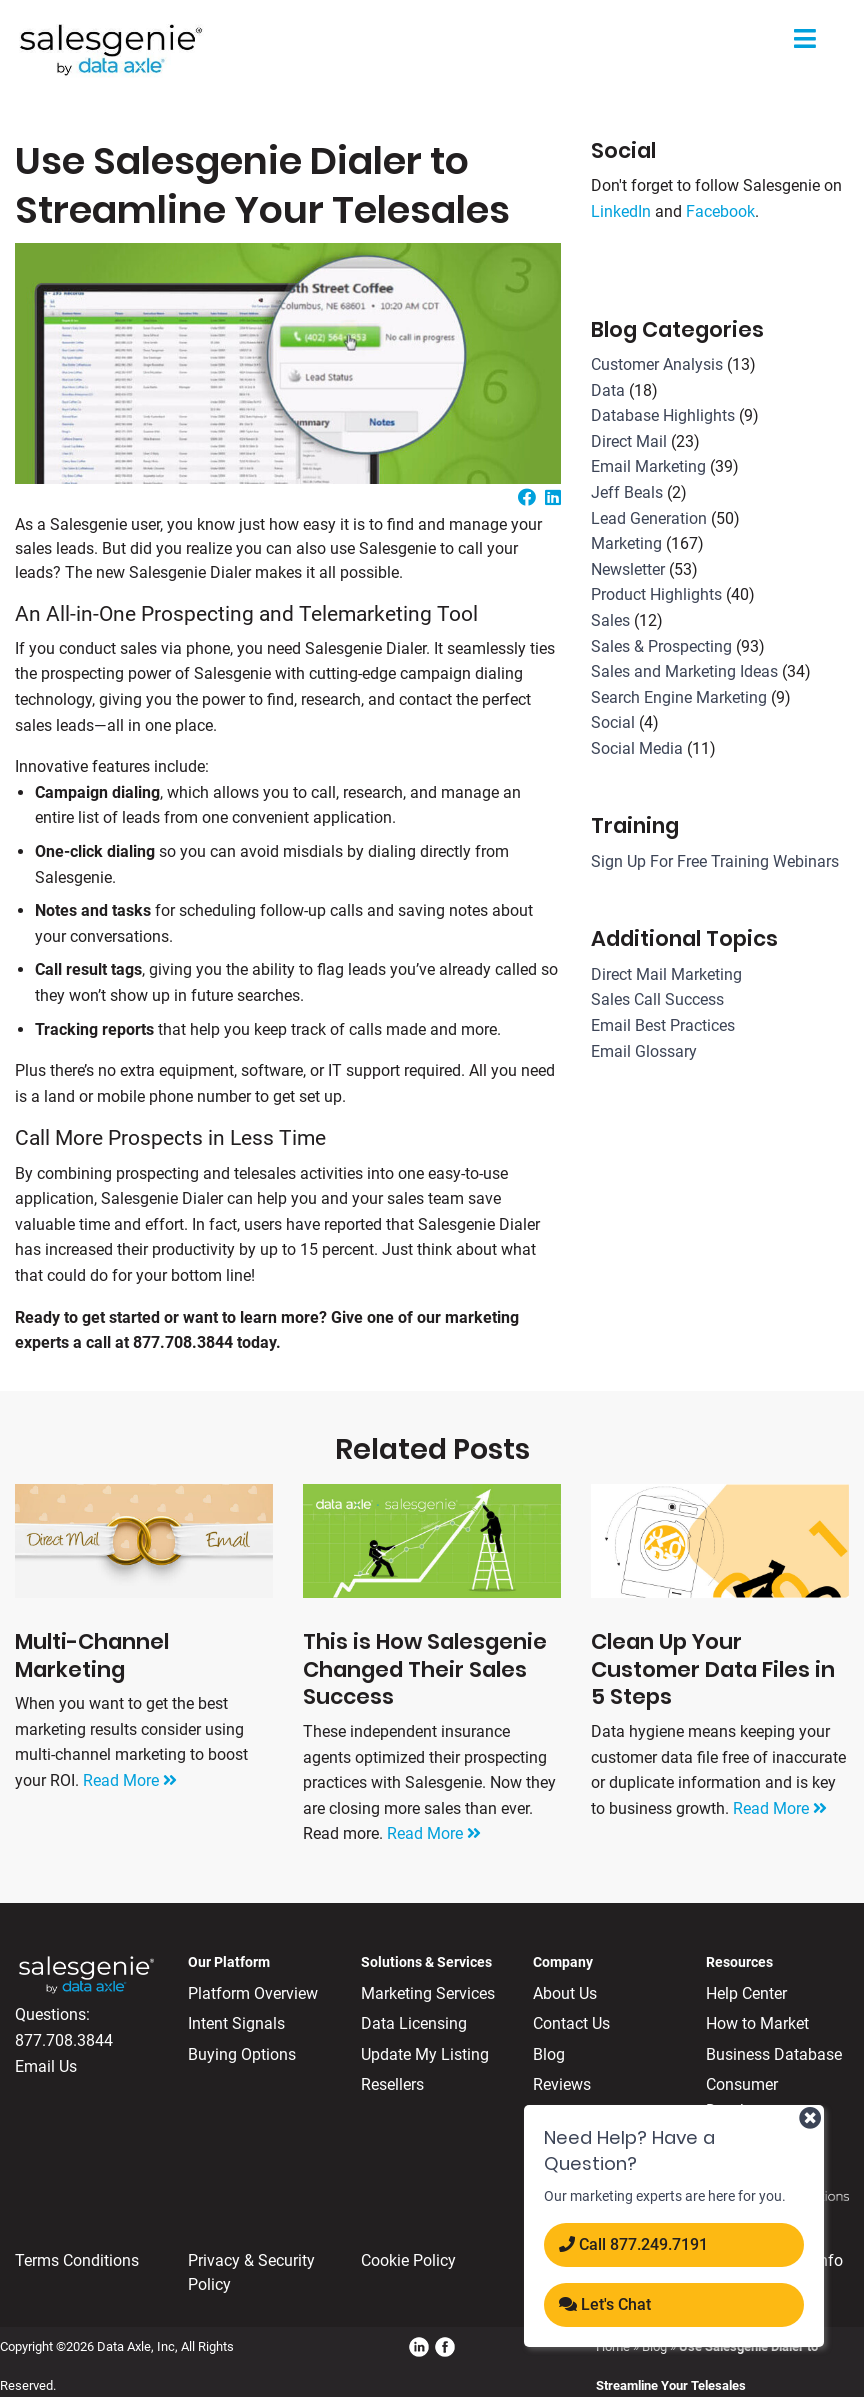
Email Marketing (648, 466)
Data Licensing (414, 2023)
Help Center (746, 1993)
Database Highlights (663, 415)
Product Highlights (656, 594)
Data (608, 390)
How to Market (757, 2023)
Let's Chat (605, 2304)
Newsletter (628, 569)
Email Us (46, 2066)
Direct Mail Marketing (666, 974)
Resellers (392, 2084)
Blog (549, 2054)
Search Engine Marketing (679, 697)
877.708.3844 (64, 2040)
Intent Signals (236, 2023)
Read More (130, 1780)
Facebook (720, 211)
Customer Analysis (657, 364)
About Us (565, 1993)
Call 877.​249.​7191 (633, 2244)
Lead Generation (649, 518)
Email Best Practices (663, 1025)
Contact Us (571, 2023)
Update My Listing (425, 2054)
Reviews (562, 2084)
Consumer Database (742, 2097)
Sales (610, 620)
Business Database (774, 2054)
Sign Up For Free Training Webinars (715, 861)
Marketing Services (428, 1993)
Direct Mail (629, 441)
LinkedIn (621, 211)
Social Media (637, 748)
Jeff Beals (627, 492)
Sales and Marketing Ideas (684, 671)
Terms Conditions (77, 2260)
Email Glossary (644, 1051)
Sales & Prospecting (661, 646)
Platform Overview (253, 1993)
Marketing (626, 543)
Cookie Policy (408, 2260)
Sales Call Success (657, 999)
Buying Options (242, 2054)
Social (613, 722)
